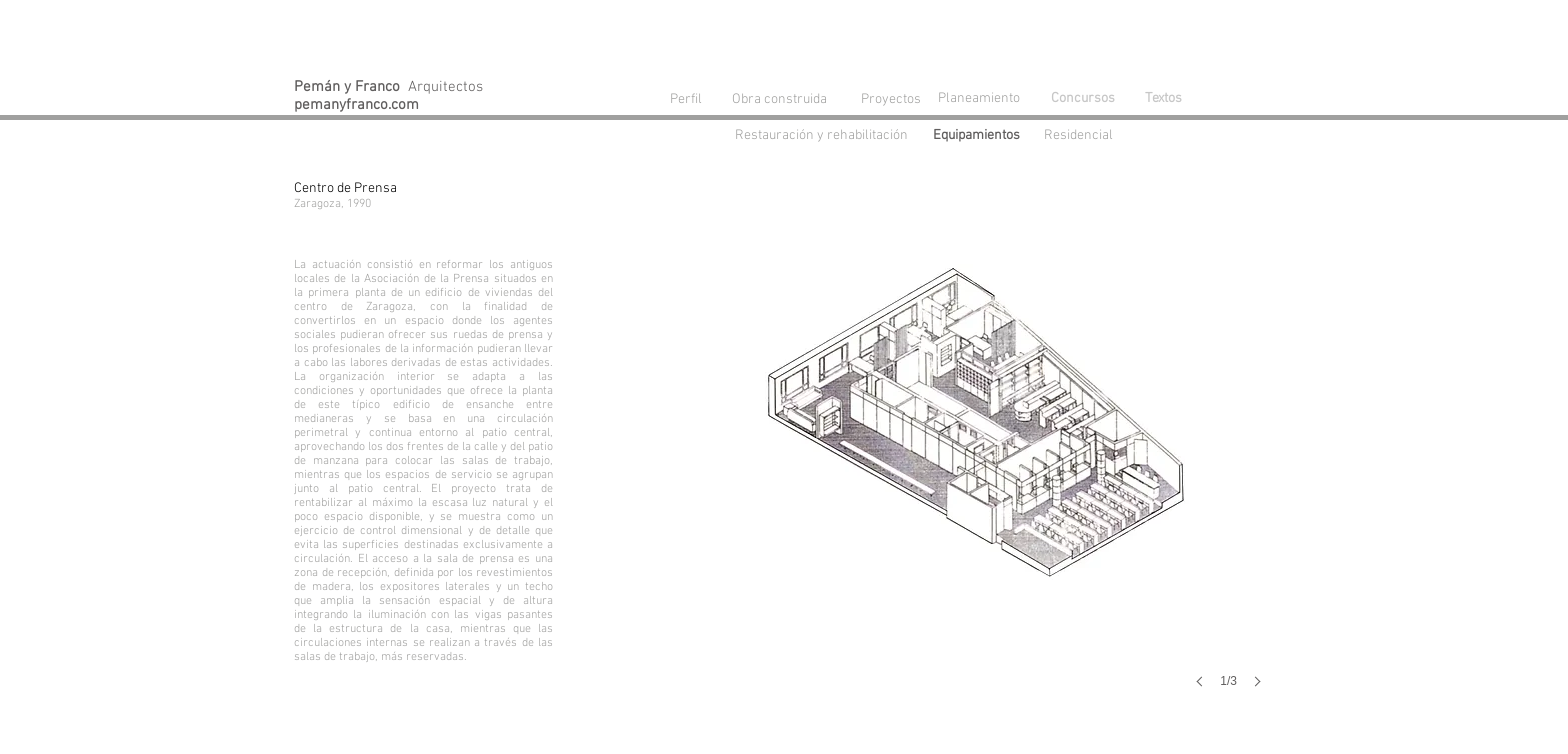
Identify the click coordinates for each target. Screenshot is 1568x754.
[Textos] (1163, 99)
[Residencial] (1084, 136)
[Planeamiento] (983, 98)
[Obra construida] (779, 99)
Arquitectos (388, 87)
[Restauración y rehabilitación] (830, 136)
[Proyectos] (891, 99)
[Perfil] (686, 99)
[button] (979, 456)
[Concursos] (1083, 99)
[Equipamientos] (981, 136)
